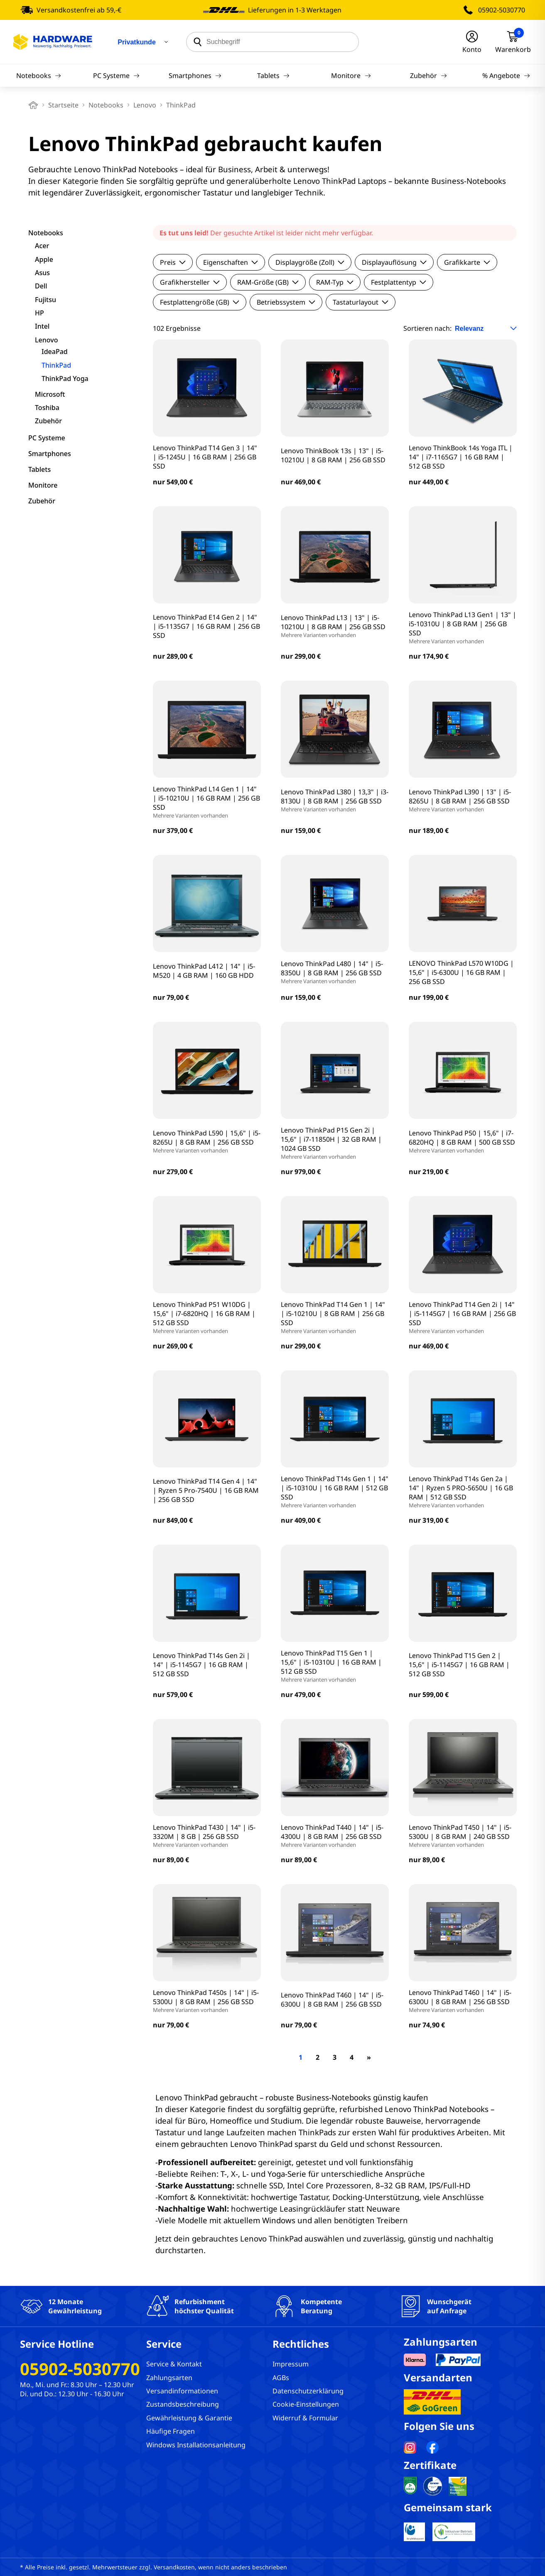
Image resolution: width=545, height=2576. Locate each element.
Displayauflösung (394, 262)
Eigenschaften (230, 262)
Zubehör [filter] (48, 420)
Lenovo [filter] (46, 339)
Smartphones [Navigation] (195, 75)
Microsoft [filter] (50, 394)
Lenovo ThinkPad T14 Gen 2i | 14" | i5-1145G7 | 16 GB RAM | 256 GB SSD (463, 1317)
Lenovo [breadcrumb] (144, 105)
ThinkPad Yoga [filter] (65, 378)
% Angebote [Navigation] (506, 75)
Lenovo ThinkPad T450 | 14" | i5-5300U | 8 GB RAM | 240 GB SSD (463, 1835)
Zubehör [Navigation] (428, 75)
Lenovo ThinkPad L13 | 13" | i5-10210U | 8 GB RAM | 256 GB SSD (335, 626)
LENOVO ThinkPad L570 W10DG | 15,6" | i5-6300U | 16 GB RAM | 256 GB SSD (461, 972)
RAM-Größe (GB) (268, 282)
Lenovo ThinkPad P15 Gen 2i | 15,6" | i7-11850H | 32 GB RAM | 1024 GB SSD (335, 1143)
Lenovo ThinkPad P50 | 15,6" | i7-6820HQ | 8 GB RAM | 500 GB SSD (463, 1141)
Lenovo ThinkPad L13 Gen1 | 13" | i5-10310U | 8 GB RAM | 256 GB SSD (463, 627)
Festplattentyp (398, 282)
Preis (173, 262)
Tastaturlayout (360, 302)
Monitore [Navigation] (351, 75)
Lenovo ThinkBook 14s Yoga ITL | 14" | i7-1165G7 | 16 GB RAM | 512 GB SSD (461, 457)
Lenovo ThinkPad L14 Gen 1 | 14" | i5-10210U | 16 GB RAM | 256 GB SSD (207, 801)
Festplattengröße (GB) (199, 302)
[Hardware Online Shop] (52, 42)
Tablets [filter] (39, 469)
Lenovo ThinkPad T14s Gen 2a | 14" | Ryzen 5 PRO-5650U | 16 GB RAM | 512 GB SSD (463, 1491)
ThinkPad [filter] (56, 365)
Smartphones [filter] (49, 453)
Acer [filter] (42, 245)
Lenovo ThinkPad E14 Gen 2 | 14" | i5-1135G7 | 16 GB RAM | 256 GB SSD (206, 626)
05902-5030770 (501, 10)
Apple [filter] (44, 259)
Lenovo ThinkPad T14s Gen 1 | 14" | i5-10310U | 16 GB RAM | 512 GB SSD (335, 1491)
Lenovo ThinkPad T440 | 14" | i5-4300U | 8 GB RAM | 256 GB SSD (335, 1835)
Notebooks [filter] (45, 232)
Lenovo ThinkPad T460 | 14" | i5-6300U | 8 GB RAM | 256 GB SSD (332, 1999)
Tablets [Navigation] (273, 75)
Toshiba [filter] (47, 407)
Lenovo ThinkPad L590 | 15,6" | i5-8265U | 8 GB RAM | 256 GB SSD (207, 1141)
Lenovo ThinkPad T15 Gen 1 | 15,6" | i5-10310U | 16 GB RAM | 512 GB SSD (335, 1665)
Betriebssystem (286, 302)
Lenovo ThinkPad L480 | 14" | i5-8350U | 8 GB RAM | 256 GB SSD (335, 972)
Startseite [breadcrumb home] (63, 105)
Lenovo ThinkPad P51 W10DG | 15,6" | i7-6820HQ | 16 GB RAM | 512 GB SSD (207, 1317)
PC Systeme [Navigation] (116, 75)
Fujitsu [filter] (45, 299)
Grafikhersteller (190, 282)
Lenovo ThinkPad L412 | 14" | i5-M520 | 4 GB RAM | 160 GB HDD (204, 971)
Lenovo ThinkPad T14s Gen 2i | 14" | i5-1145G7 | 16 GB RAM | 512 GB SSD (201, 1664)
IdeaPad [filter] (55, 351)
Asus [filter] (42, 272)
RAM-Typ (335, 282)
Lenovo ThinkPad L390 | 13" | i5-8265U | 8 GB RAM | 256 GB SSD (463, 800)
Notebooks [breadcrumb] (105, 105)
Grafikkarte (467, 262)
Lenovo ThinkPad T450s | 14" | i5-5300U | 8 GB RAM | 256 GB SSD (207, 2001)
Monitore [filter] (42, 485)
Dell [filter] (41, 286)
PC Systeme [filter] (46, 437)
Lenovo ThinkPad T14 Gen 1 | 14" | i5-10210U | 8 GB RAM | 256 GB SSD (335, 1317)
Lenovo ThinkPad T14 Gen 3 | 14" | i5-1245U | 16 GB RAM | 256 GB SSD (205, 457)
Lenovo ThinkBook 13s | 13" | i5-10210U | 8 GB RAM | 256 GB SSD (333, 455)
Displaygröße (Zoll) (309, 262)
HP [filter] (39, 312)
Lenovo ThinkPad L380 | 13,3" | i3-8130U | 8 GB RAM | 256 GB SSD (335, 800)
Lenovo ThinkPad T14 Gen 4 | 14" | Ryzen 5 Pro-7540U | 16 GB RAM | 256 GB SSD (206, 1490)
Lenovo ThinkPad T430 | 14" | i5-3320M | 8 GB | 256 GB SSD (207, 1835)
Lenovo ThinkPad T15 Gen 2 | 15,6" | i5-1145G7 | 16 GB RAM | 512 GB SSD (459, 1664)
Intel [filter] (42, 326)
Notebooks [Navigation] (38, 75)
